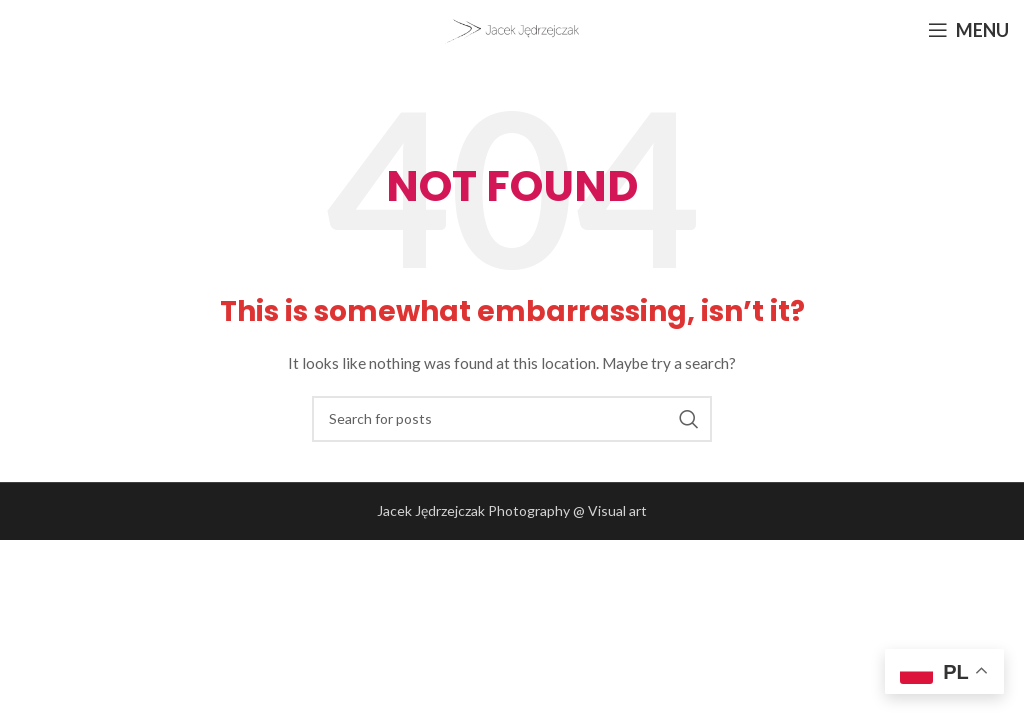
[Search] (512, 419)
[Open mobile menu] (968, 30)
